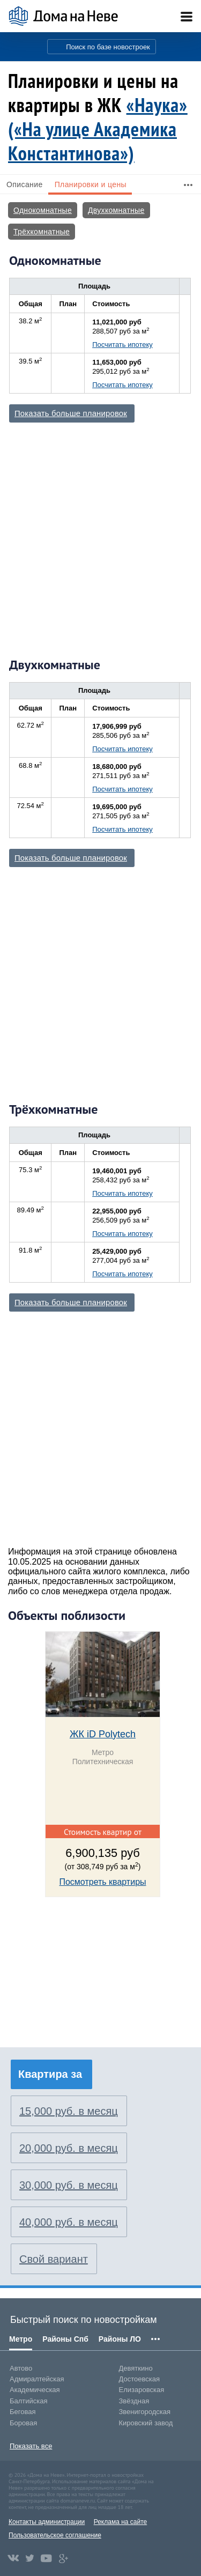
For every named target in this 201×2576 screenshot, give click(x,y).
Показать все (31, 2446)
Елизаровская (142, 2390)
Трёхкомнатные (41, 231)
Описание (24, 184)
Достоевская (139, 2379)
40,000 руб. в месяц (68, 2222)
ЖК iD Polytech (103, 1734)
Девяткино (136, 2368)
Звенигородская (144, 2412)
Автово (21, 2368)
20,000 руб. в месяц (68, 2148)
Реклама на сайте (120, 2522)
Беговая (22, 2412)
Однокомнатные (42, 210)
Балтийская (29, 2401)
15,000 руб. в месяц (68, 2111)
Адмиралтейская (37, 2379)
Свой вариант (53, 2259)
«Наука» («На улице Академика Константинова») (98, 129)
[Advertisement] (100, 538)
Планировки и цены (90, 184)
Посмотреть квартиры (102, 1881)
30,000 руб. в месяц (68, 2185)
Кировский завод (146, 2423)
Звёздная (134, 2401)
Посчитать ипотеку (122, 344)
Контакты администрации (47, 2522)
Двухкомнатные (116, 210)
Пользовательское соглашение (55, 2535)
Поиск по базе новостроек (108, 47)
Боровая (23, 2423)
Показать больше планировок (70, 413)
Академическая (35, 2390)
